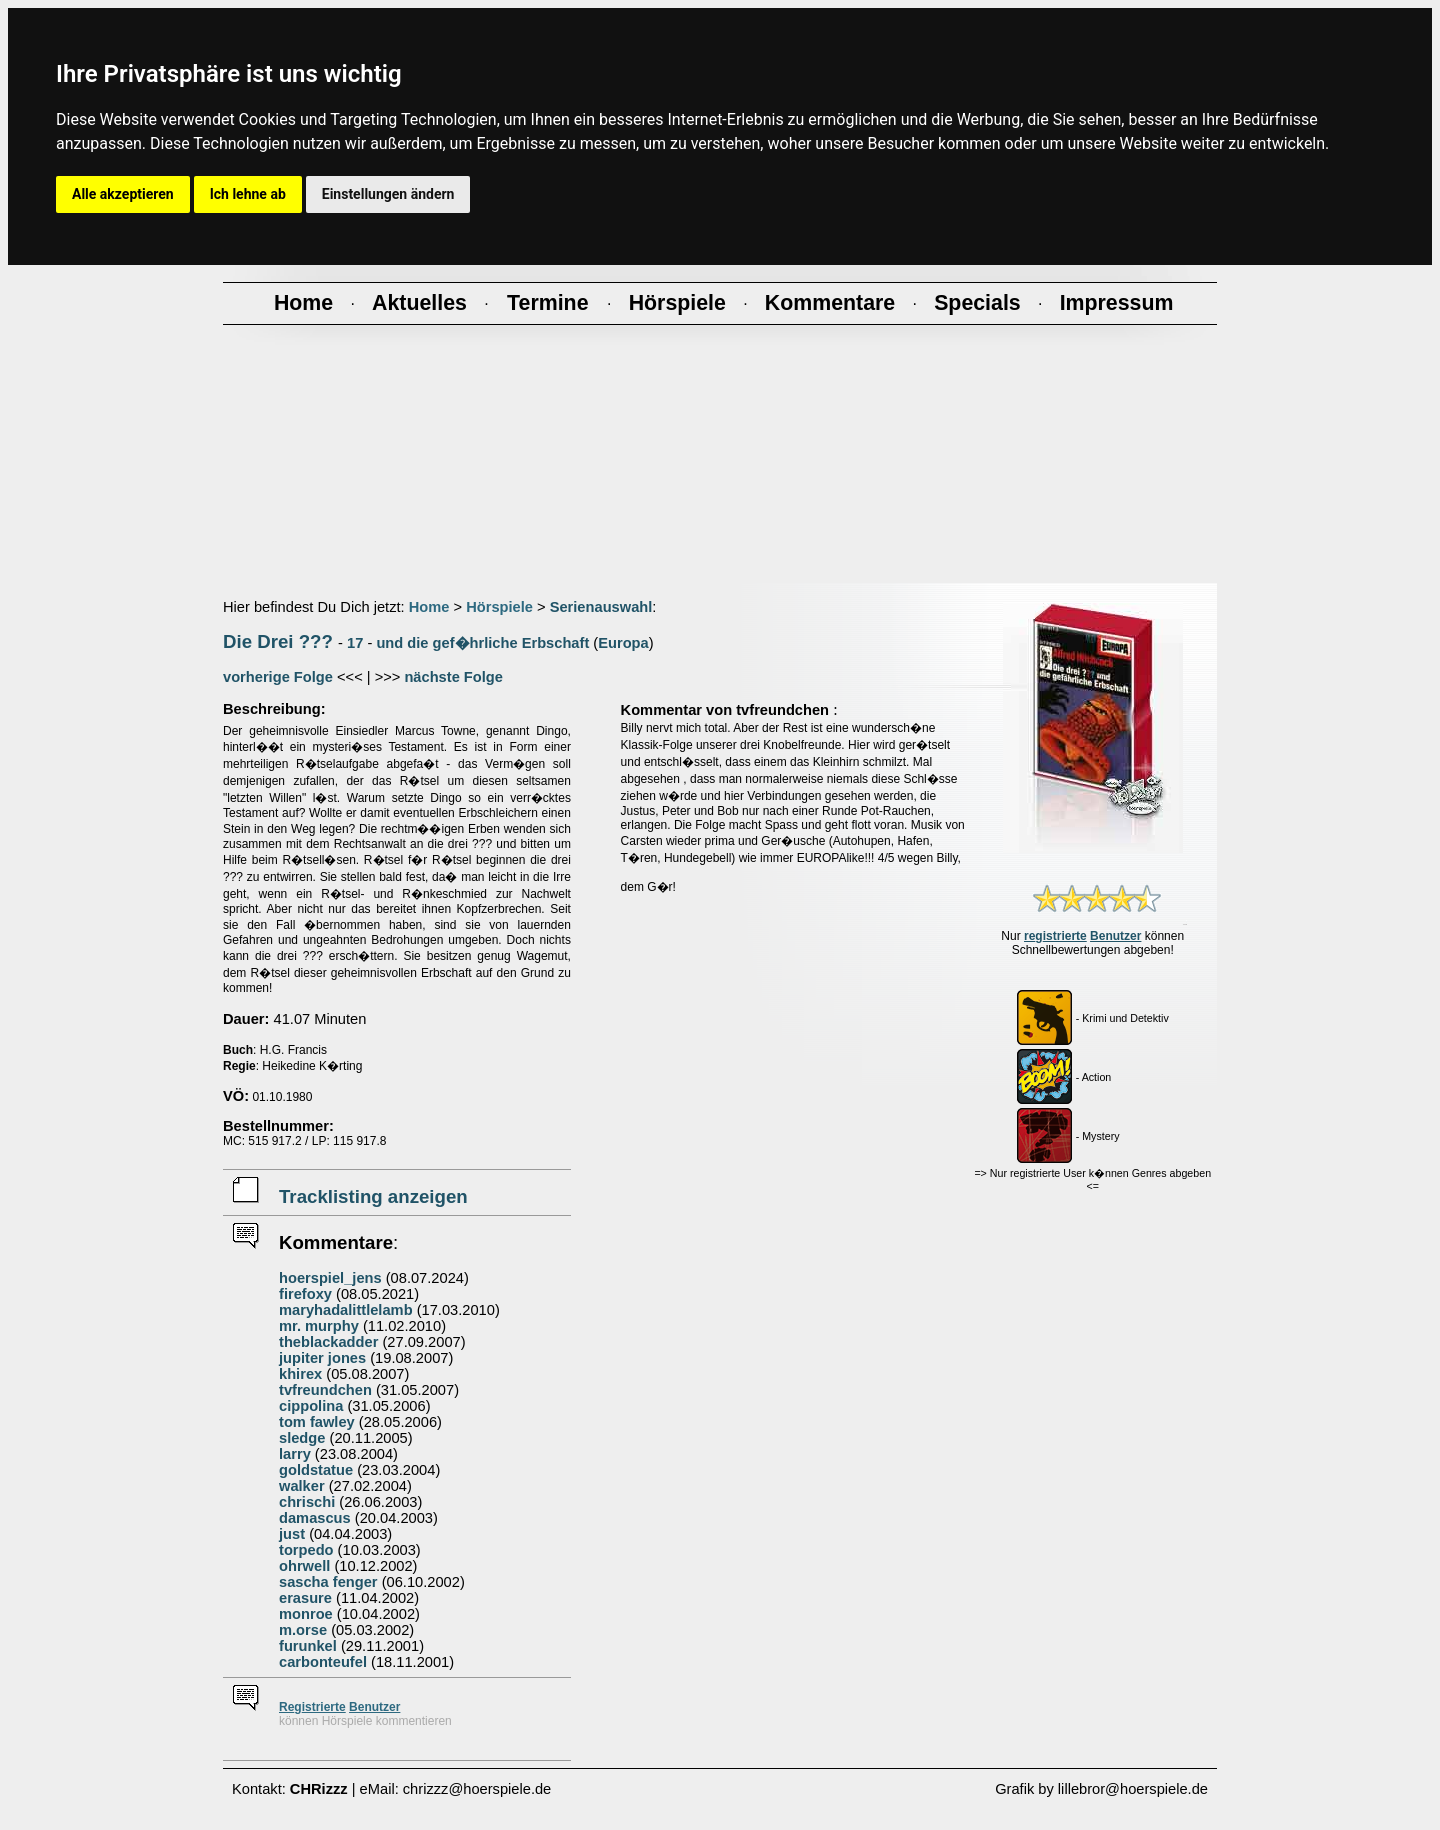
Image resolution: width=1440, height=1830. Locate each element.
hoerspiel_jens (330, 1278)
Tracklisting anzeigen (373, 1196)
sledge (302, 1438)
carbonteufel (323, 1662)
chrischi (307, 1502)
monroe (306, 1614)
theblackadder (328, 1342)
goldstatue (316, 1470)
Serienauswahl (601, 607)
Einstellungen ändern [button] (388, 194)
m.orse (303, 1630)
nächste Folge (453, 677)
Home (429, 607)
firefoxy (305, 1294)
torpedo (306, 1550)
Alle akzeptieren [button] (123, 194)
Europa (623, 643)
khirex (300, 1374)
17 (355, 643)
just (292, 1534)
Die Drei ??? (278, 641)
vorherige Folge (278, 677)
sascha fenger (328, 1582)
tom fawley (317, 1422)
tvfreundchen (325, 1390)
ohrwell (304, 1566)
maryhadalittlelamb (346, 1310)
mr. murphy (319, 1326)
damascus (315, 1518)
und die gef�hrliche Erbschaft (482, 643)
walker (302, 1486)
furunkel (308, 1646)
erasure (305, 1598)
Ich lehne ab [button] (248, 194)
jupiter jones (322, 1358)
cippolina (311, 1406)
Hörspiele (499, 607)
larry (295, 1454)
